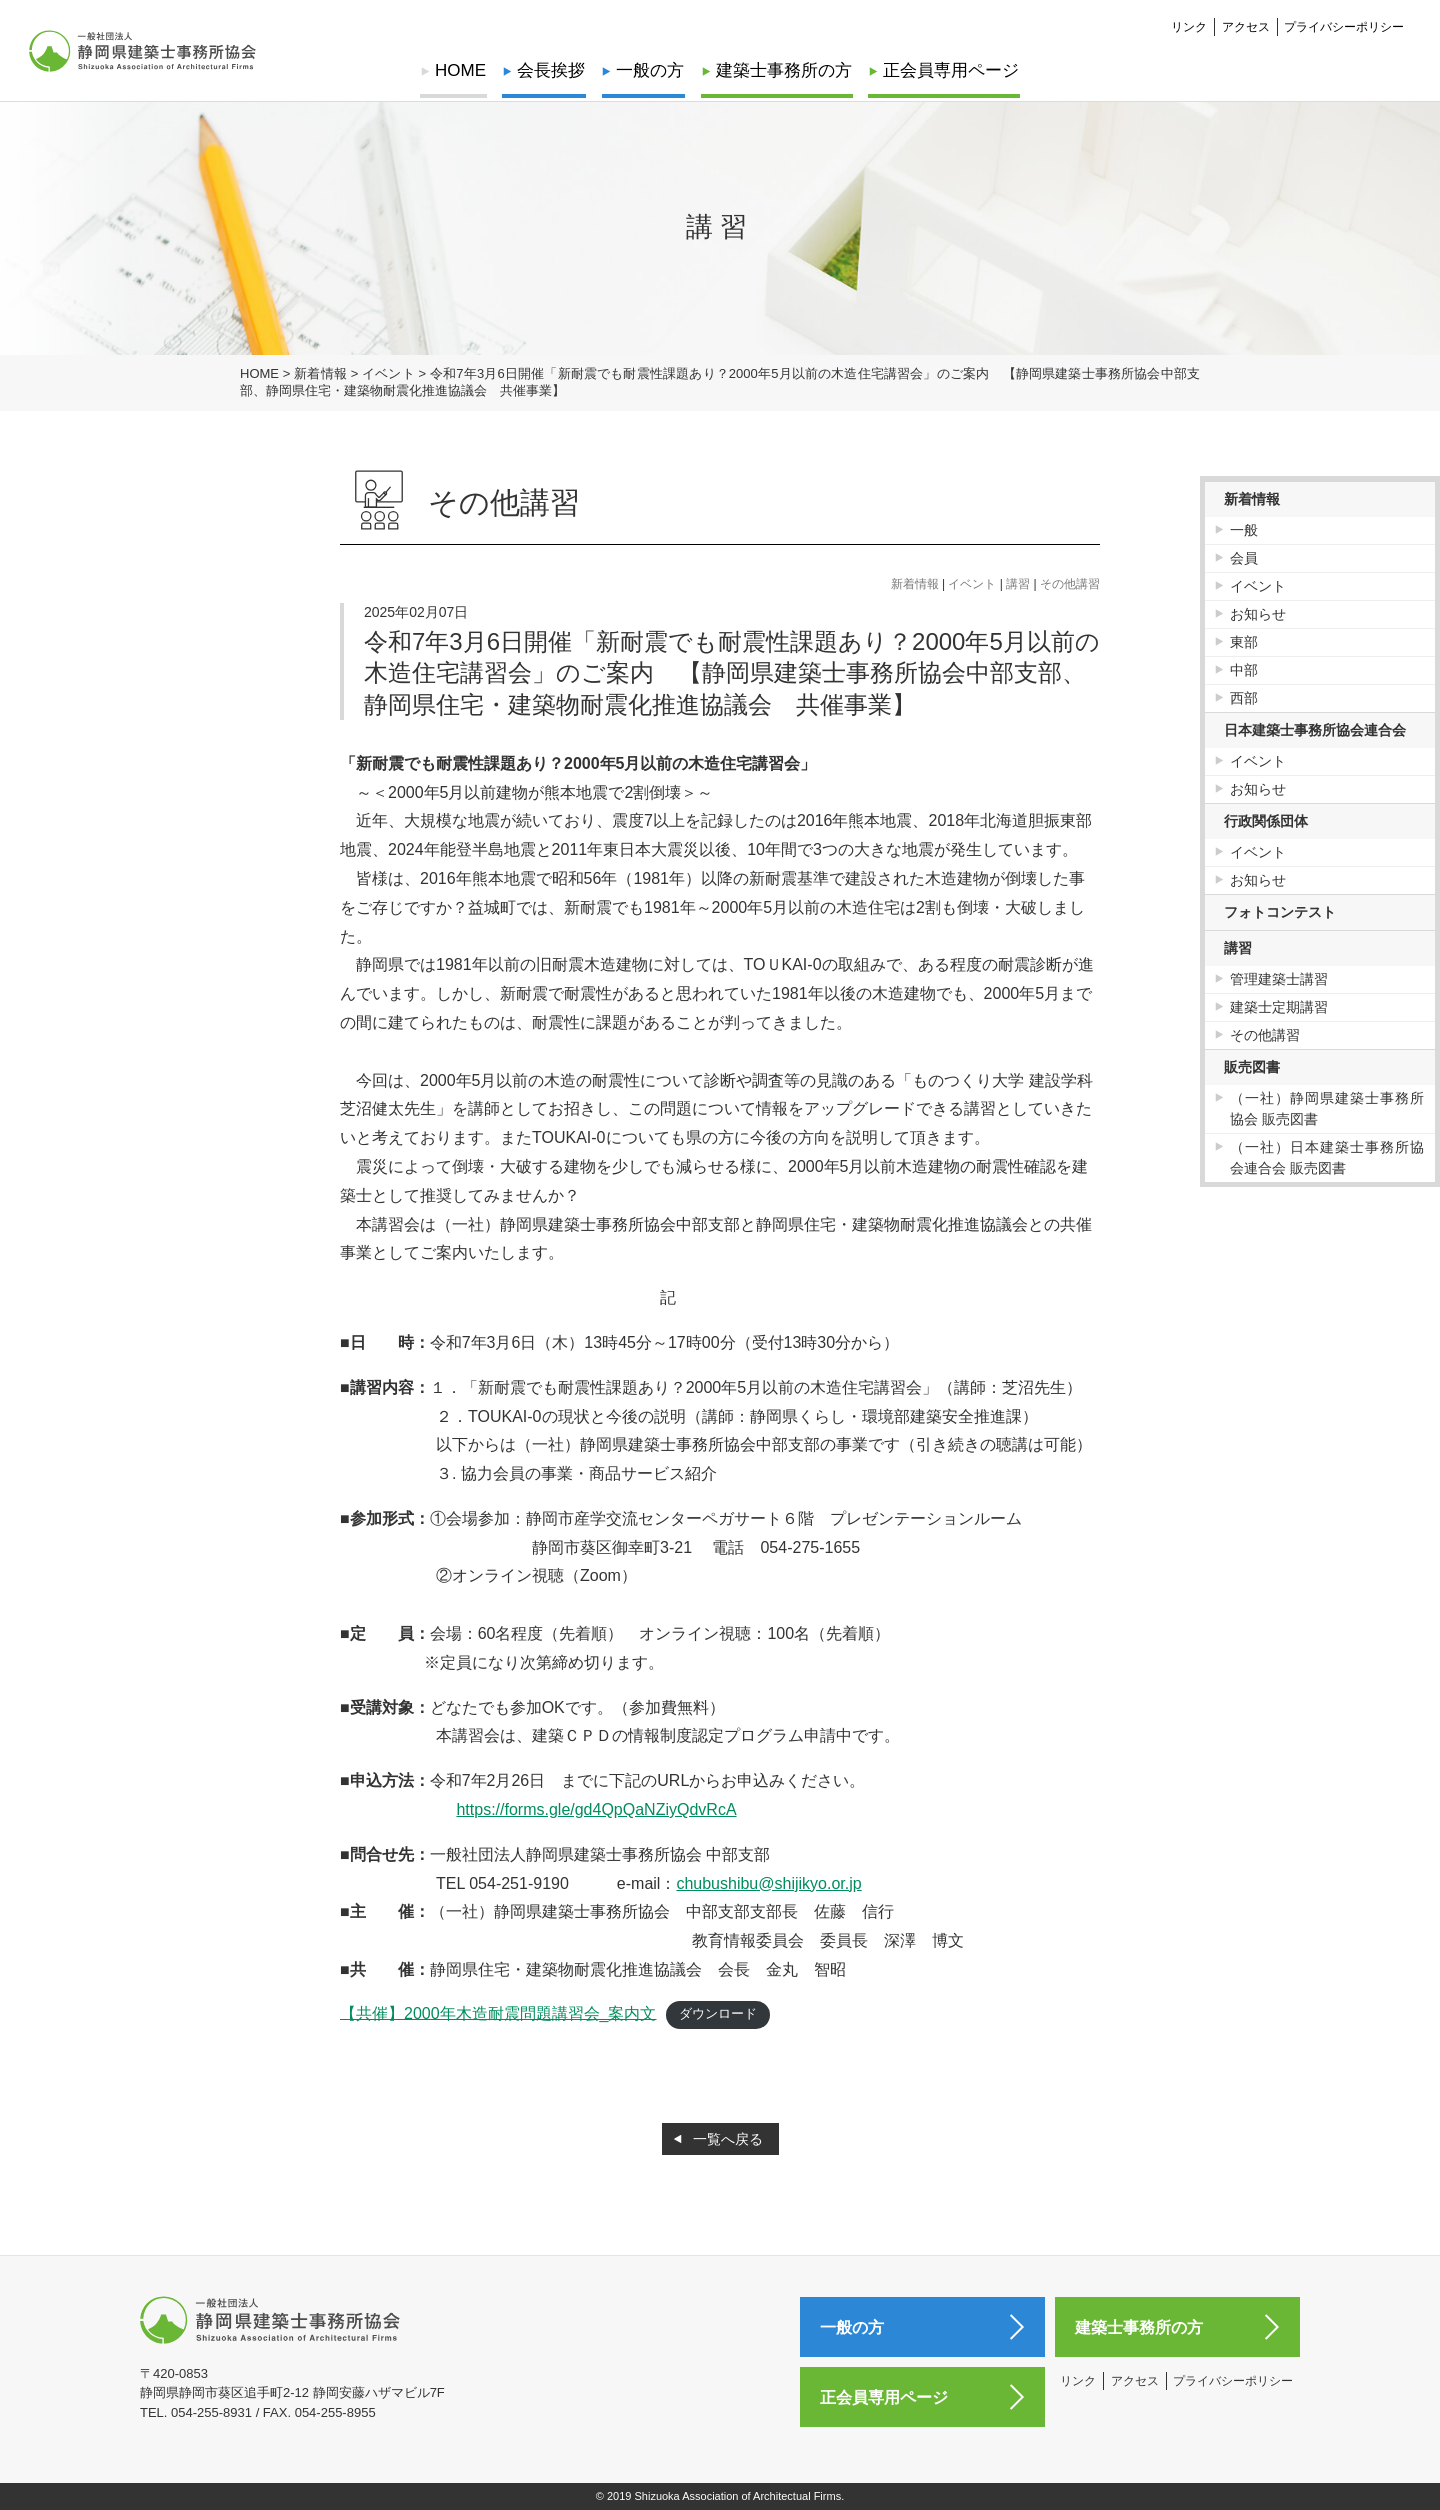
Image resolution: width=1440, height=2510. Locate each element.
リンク (1189, 26)
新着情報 (915, 584)
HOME (464, 70)
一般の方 (651, 70)
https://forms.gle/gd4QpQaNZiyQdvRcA (596, 1809)
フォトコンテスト (1280, 912)
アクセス (1246, 26)
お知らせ (1258, 614)
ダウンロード (718, 2013)
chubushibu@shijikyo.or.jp (768, 1883)
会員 (1244, 558)
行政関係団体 (1266, 821)
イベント (972, 584)
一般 (1244, 530)
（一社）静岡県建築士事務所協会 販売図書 (1327, 1108)
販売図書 (1252, 1067)
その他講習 (1070, 584)
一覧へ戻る (728, 2139)
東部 (1244, 642)
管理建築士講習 (1279, 979)
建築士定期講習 (1279, 1007)
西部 (1244, 698)
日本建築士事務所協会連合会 (1315, 730)
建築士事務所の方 (782, 70)
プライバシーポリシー (1344, 26)
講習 (1018, 584)
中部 (1244, 670)
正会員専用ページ (947, 70)
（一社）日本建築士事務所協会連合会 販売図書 (1327, 1157)
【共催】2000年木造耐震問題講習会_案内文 (498, 2012)
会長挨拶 (553, 70)
